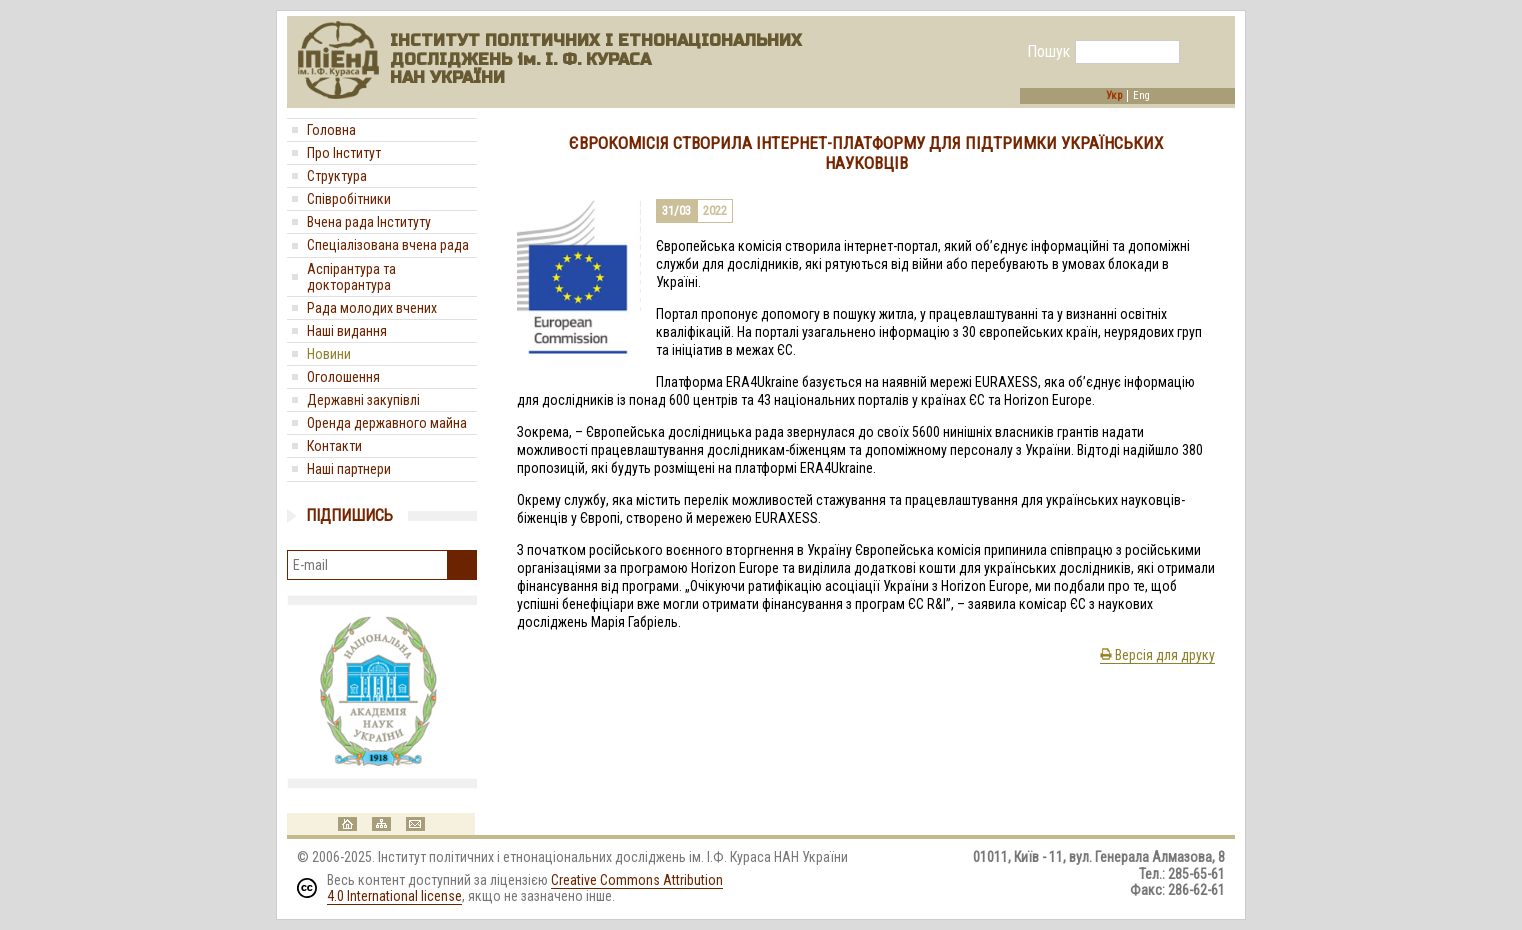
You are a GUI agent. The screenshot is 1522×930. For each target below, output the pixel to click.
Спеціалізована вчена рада (388, 245)
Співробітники (349, 199)
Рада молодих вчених (372, 308)
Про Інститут (344, 153)
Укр (1114, 96)
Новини (329, 354)
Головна (331, 130)
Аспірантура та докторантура (351, 277)
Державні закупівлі (363, 400)
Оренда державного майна (387, 423)
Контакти (334, 446)
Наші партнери (349, 469)
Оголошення (343, 377)
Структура (337, 176)
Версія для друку (1157, 655)
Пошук (1048, 52)
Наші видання (347, 331)
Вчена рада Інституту (369, 222)
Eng (1141, 96)
